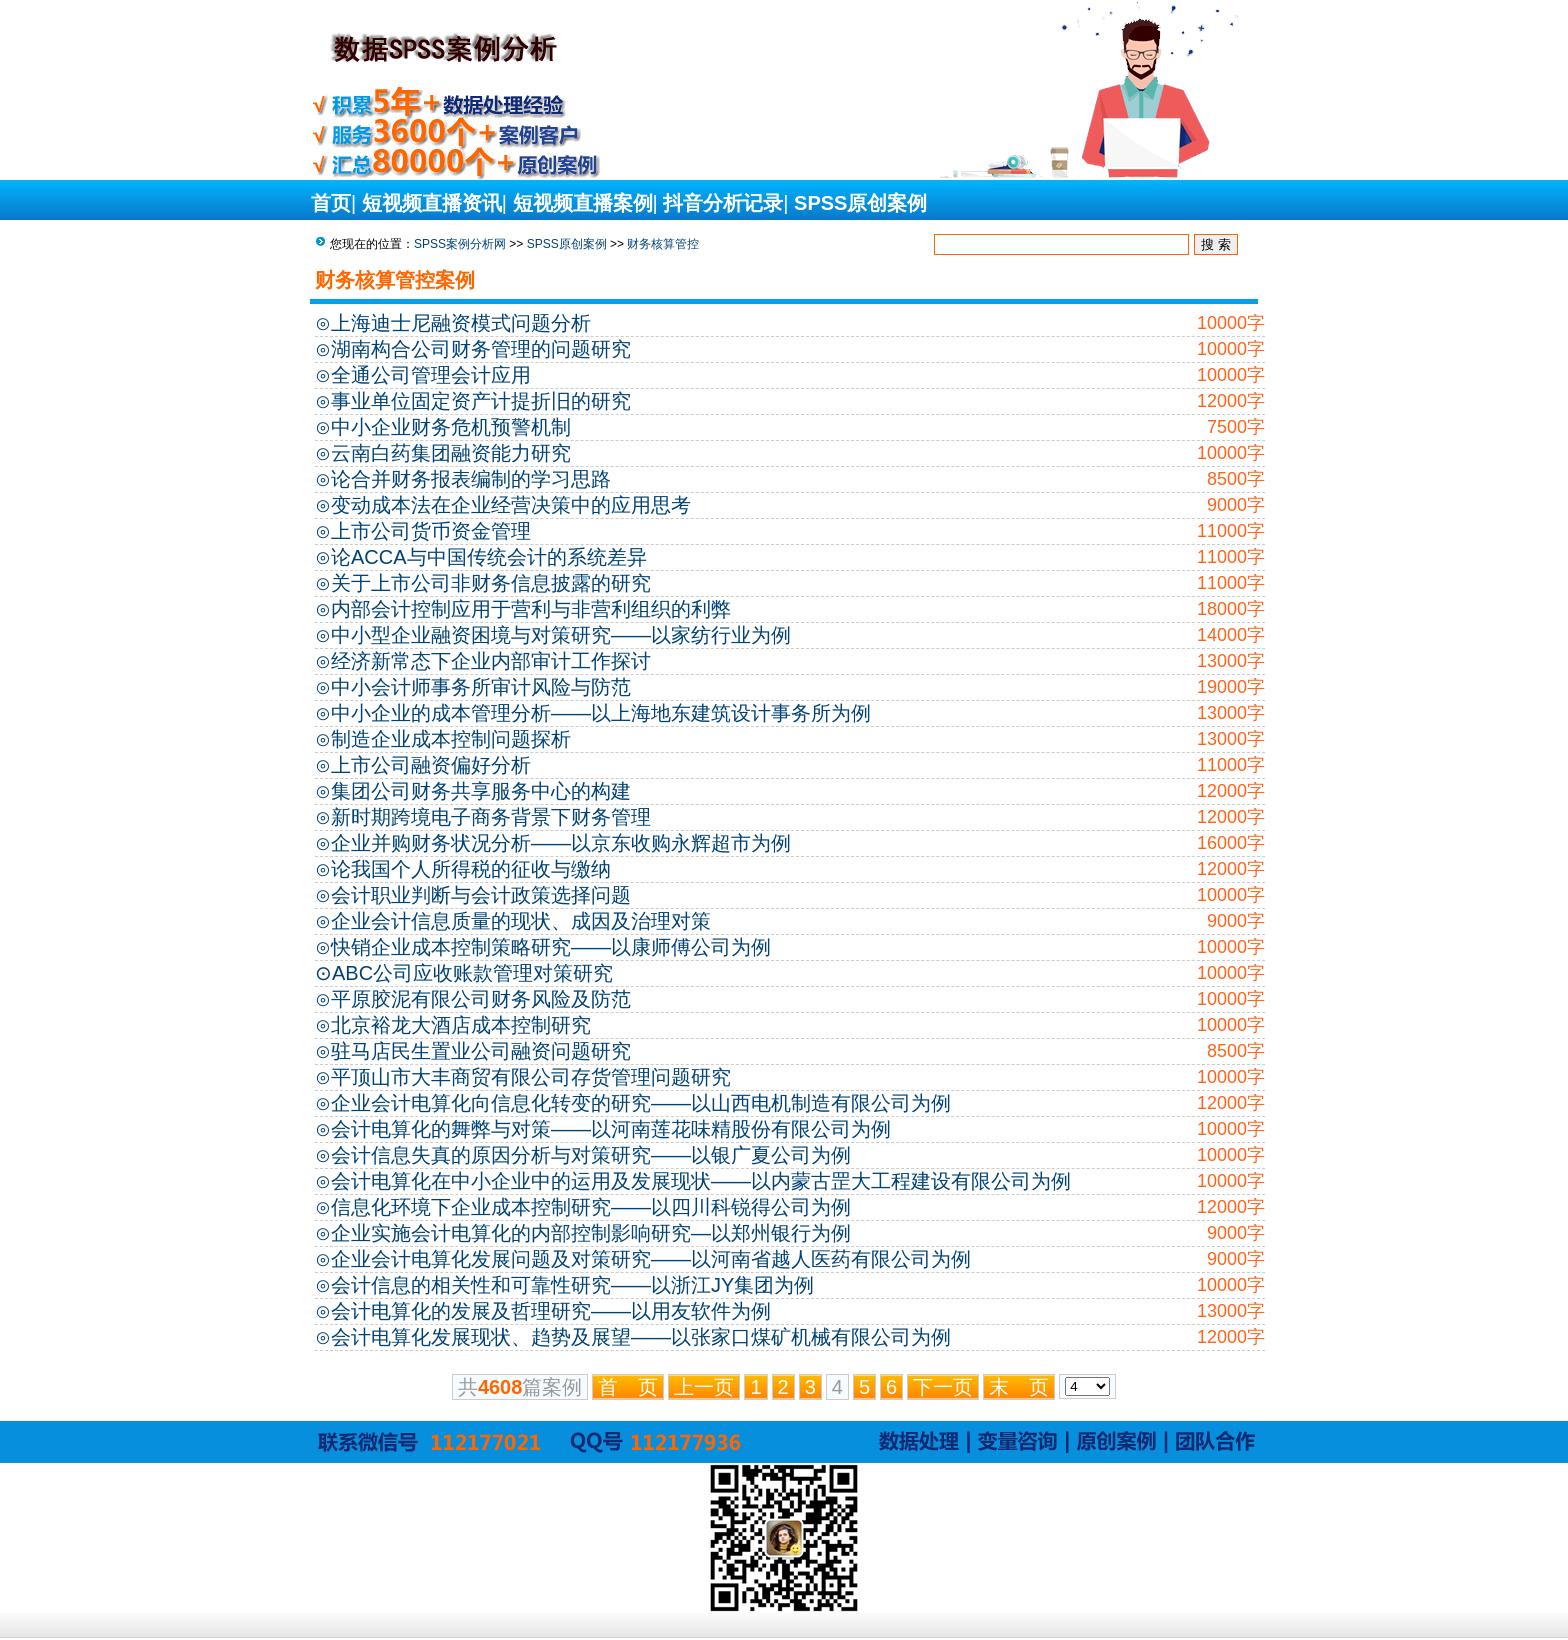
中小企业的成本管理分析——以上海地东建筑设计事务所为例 (601, 713)
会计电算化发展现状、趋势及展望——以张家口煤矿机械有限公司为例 (641, 1337)
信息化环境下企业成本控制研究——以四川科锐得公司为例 (591, 1207)
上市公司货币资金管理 (431, 531)
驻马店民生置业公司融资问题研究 (481, 1051)
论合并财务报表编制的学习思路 (471, 479)
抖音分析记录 (723, 203)
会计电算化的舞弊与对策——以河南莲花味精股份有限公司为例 (611, 1129)
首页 (331, 203)
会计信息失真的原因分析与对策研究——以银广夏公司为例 (591, 1155)
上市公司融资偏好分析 (431, 765)
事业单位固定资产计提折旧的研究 (481, 401)
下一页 (943, 1387)
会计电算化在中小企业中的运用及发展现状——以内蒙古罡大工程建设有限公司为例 (701, 1181)
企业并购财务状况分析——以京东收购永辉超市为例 (561, 843)
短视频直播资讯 (432, 203)
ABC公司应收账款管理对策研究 (472, 973)
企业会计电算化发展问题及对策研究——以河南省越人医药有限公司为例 (651, 1259)
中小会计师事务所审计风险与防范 (481, 687)
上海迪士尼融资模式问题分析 (461, 323)
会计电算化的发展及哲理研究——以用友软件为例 (551, 1311)
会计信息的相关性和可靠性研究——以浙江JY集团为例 (572, 1285)
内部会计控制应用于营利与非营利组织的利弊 (531, 609)
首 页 (628, 1387)
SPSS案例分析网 (460, 244)
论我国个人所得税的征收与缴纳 (471, 869)
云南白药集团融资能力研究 (451, 453)
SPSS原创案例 (860, 203)
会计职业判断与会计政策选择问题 (481, 895)
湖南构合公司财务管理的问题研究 (481, 349)
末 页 (1019, 1387)
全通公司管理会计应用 (431, 375)
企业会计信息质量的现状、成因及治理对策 (521, 921)
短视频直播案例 (583, 203)
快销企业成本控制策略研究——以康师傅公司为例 (551, 947)
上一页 (704, 1387)
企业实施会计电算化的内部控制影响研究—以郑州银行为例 (591, 1233)
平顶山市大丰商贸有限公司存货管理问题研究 (531, 1077)
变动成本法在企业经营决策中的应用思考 (511, 505)
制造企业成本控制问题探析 (451, 739)
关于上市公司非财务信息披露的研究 (491, 583)
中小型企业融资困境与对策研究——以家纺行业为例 (561, 635)
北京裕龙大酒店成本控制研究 (461, 1025)
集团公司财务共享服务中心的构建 (481, 791)
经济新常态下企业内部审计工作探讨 (491, 661)
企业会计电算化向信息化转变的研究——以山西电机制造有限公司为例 (641, 1103)
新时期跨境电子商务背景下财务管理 (491, 817)
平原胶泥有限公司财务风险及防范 (481, 999)
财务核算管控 (663, 244)
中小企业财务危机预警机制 (451, 427)
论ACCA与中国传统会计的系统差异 (489, 557)
